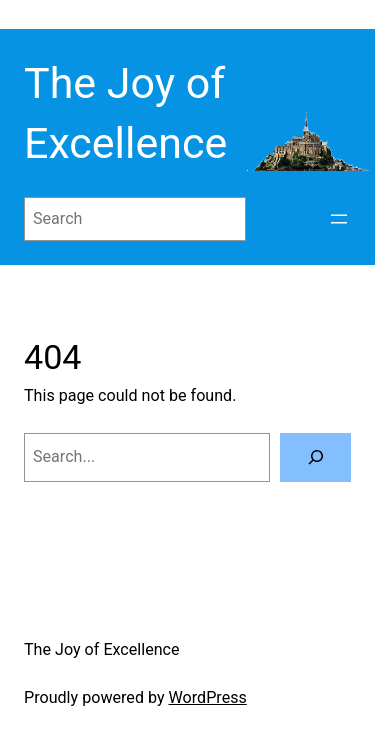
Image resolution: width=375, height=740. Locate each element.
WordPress (208, 697)
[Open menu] (339, 219)
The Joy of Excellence (102, 649)
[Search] (315, 458)
